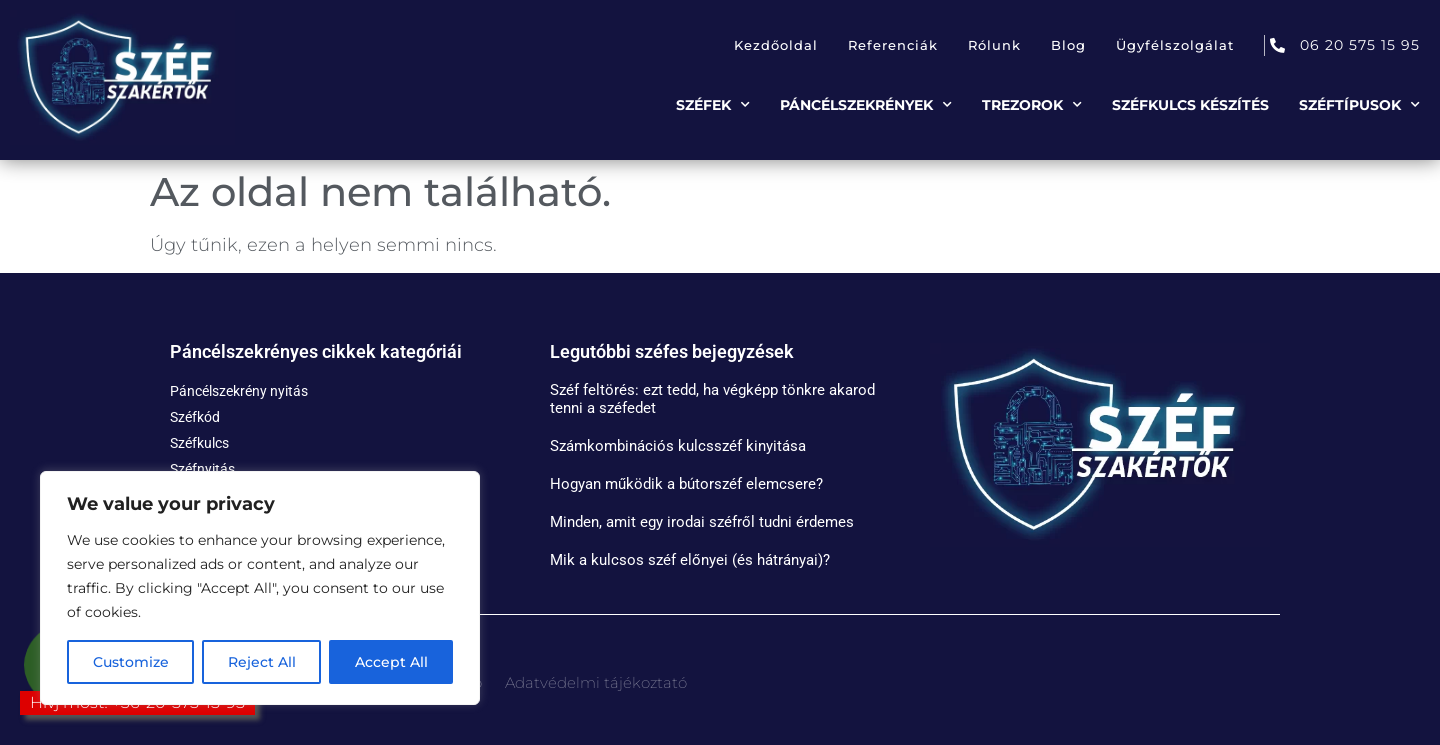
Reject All (262, 662)
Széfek (713, 105)
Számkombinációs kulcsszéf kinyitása (678, 446)
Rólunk (994, 45)
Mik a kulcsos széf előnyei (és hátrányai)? (690, 560)
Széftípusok (1359, 105)
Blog (1068, 45)
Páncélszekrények (866, 105)
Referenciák (893, 45)
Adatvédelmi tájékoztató (596, 682)
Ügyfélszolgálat (1175, 45)
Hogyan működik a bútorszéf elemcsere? (686, 484)
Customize (131, 662)
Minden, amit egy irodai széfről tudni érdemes (702, 522)
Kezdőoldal (776, 45)
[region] (260, 588)
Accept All (391, 662)
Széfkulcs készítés (1190, 105)
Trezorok (1032, 105)
